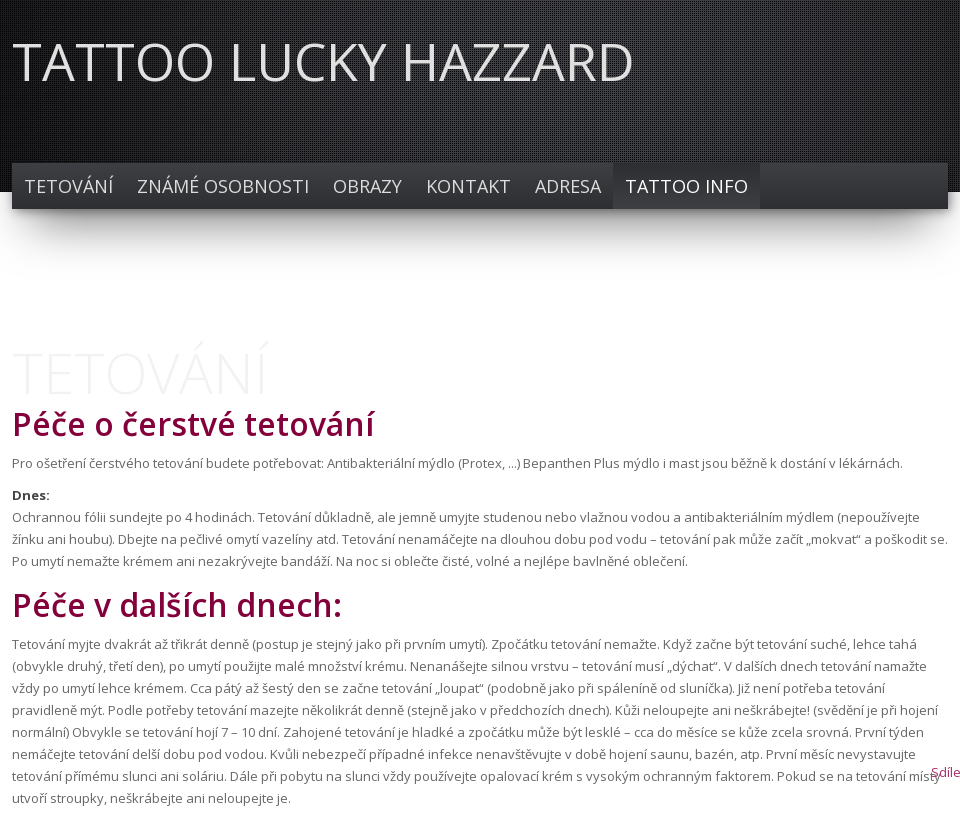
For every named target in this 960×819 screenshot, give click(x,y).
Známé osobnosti (223, 186)
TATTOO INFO (686, 186)
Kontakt (468, 186)
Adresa (568, 186)
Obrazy (367, 186)
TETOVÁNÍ (68, 186)
